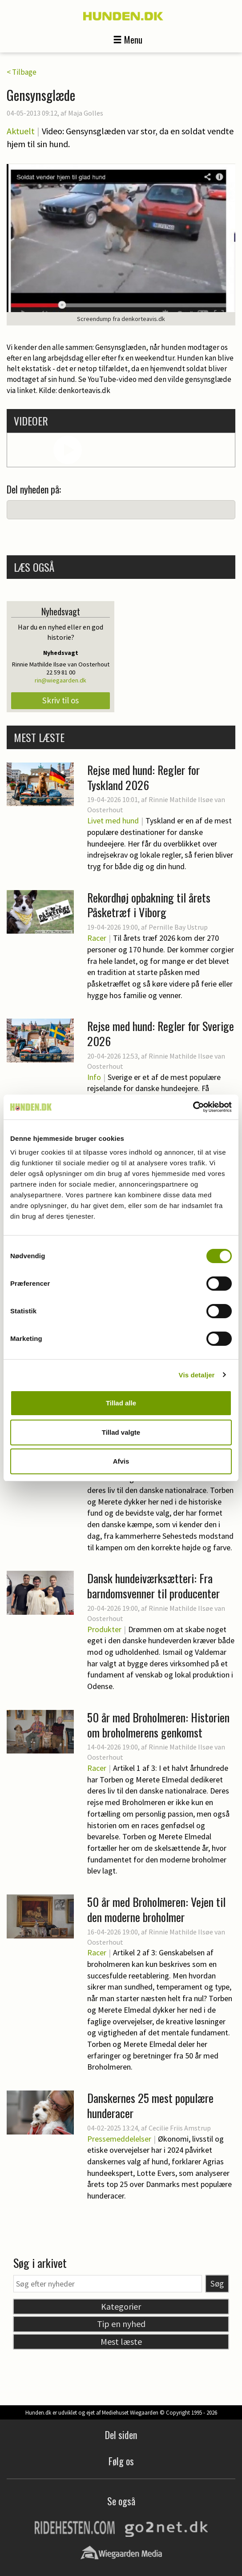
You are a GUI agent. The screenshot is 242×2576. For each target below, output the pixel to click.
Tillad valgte (121, 1432)
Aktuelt (21, 130)
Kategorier (121, 2306)
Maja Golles (85, 112)
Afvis (121, 1461)
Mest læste (121, 2341)
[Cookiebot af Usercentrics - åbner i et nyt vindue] (193, 1107)
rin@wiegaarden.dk (60, 680)
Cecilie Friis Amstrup (180, 2127)
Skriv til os (60, 700)
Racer (96, 938)
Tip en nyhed (121, 2323)
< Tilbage (21, 72)
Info (94, 1077)
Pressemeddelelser (119, 2139)
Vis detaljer (197, 1375)
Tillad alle (121, 1403)
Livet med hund (113, 820)
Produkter (104, 1629)
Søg (217, 2283)
